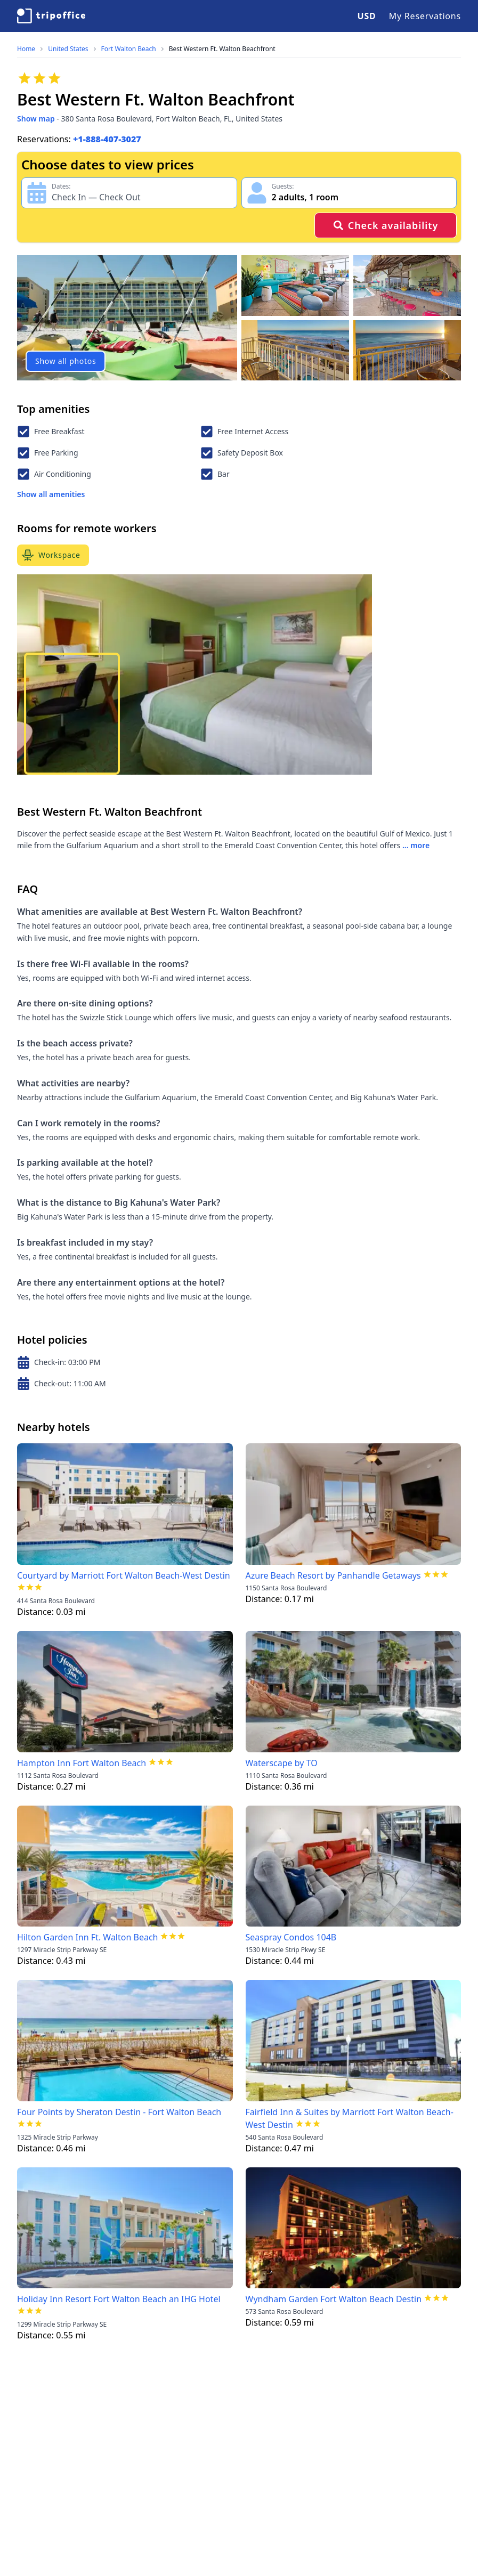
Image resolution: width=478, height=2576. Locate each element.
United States (68, 49)
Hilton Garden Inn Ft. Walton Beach (87, 1937)
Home (26, 49)
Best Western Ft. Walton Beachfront (222, 49)
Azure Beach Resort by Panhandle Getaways (333, 1575)
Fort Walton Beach (128, 49)
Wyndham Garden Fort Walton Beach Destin (334, 2299)
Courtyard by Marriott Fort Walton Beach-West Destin (123, 1575)
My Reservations (425, 16)
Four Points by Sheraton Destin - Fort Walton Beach (119, 2112)
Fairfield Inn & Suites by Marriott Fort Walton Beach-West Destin (349, 2118)
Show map (36, 118)
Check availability (385, 225)
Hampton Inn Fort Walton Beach (81, 1763)
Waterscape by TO (282, 1763)
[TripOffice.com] (51, 16)
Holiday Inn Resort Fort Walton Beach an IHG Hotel (119, 2299)
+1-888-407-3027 (107, 139)
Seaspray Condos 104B (291, 1937)
